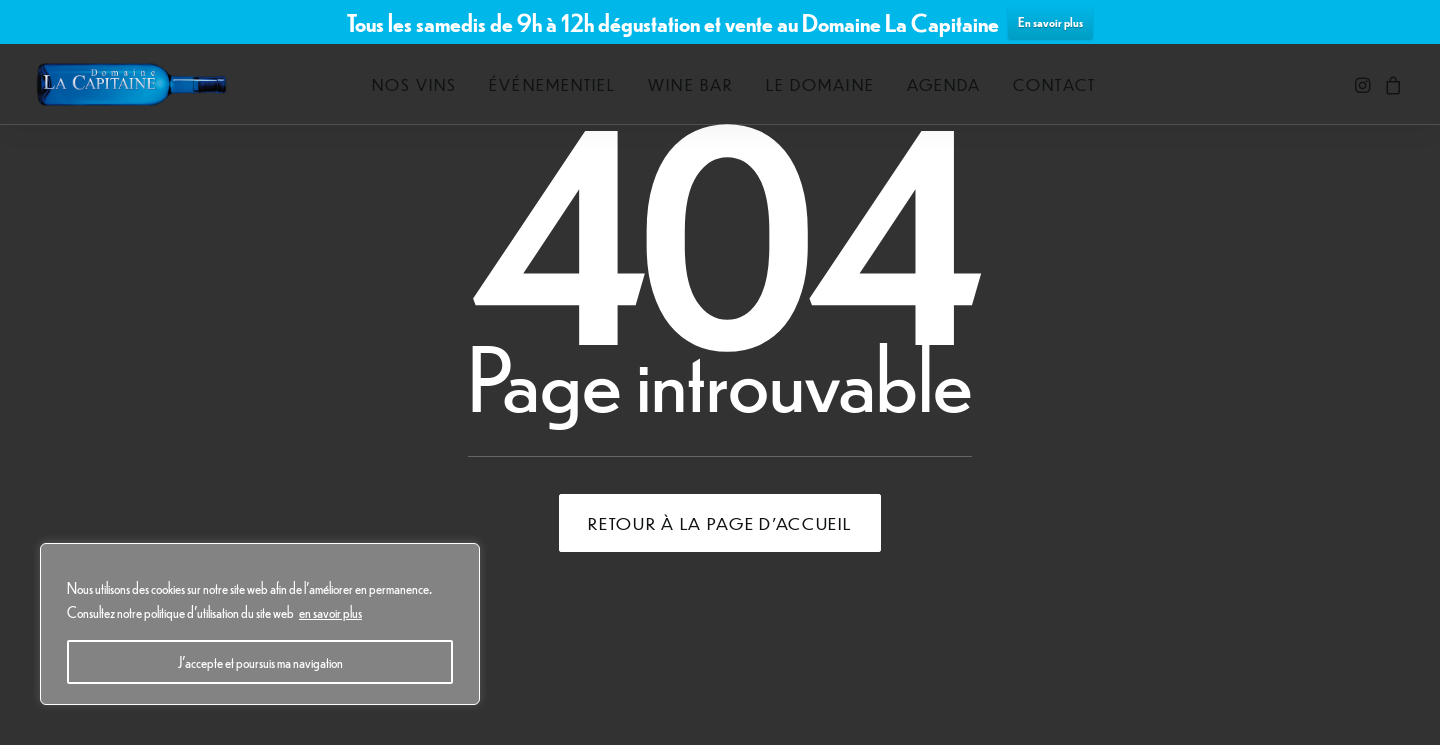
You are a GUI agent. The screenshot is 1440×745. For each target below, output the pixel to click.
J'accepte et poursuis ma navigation (260, 662)
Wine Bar (691, 84)
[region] (260, 624)
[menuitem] (415, 84)
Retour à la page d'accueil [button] (719, 523)
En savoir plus (1050, 21)
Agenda (944, 84)
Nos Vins (415, 84)
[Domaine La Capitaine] (131, 84)
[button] (1364, 84)
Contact (1054, 84)
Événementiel (552, 84)
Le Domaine (820, 84)
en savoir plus (330, 612)
